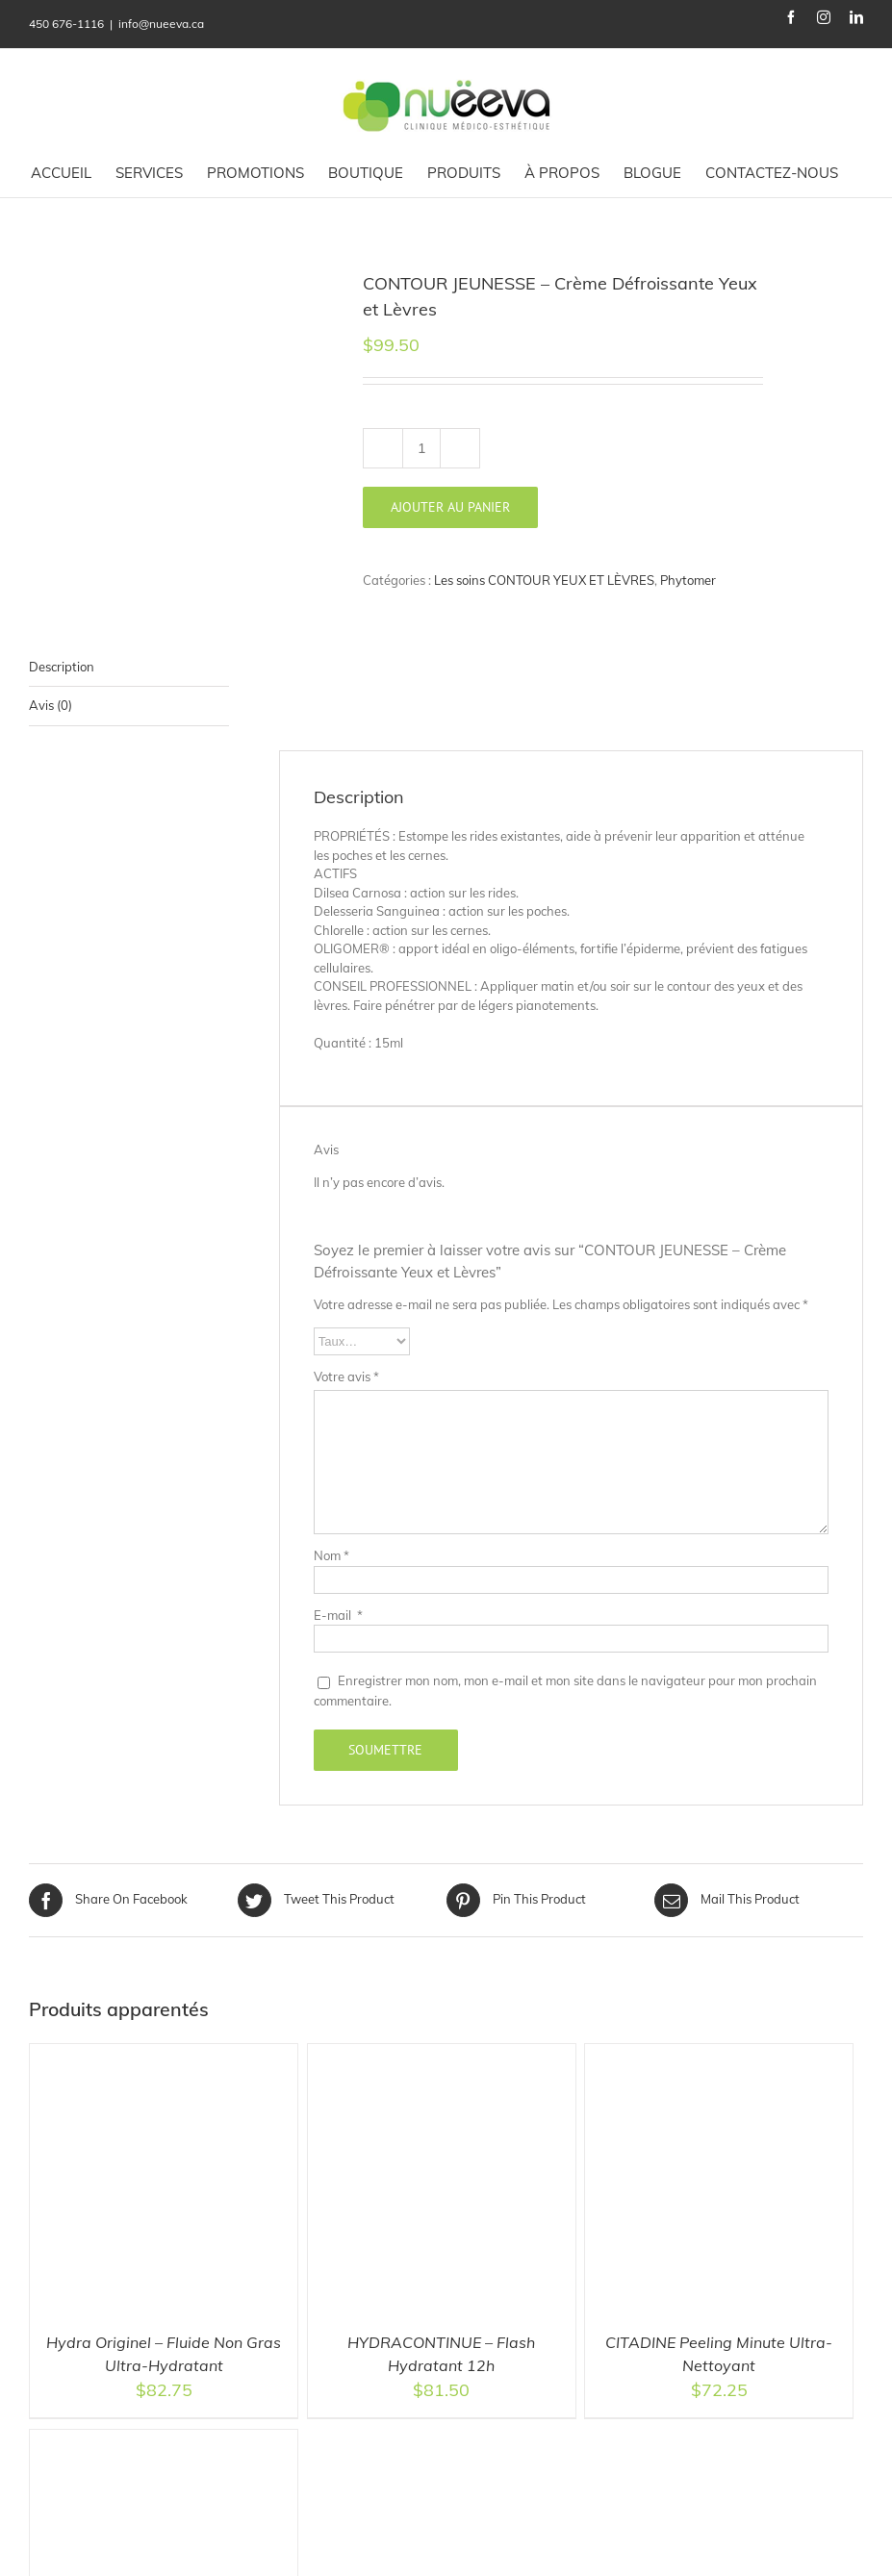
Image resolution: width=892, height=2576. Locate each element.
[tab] (129, 668)
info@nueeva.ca (161, 23)
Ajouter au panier (450, 507)
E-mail (338, 1615)
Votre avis (346, 1376)
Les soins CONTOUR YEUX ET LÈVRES (544, 580)
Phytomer (688, 580)
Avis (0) (50, 705)
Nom (331, 1555)
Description (61, 666)
